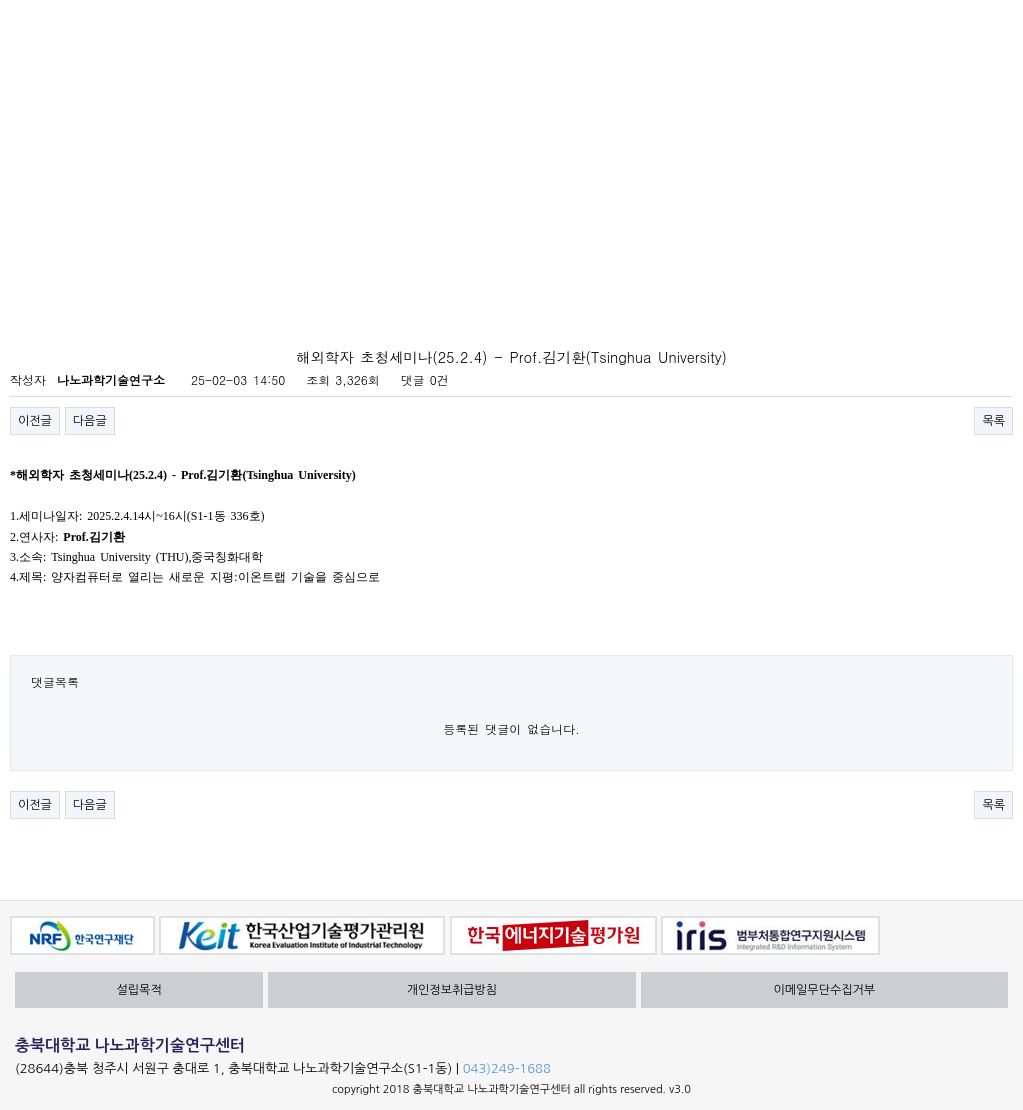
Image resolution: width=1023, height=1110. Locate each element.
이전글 (35, 421)
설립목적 (139, 990)
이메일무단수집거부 (825, 990)
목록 (993, 421)
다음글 (90, 421)
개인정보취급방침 (452, 990)
